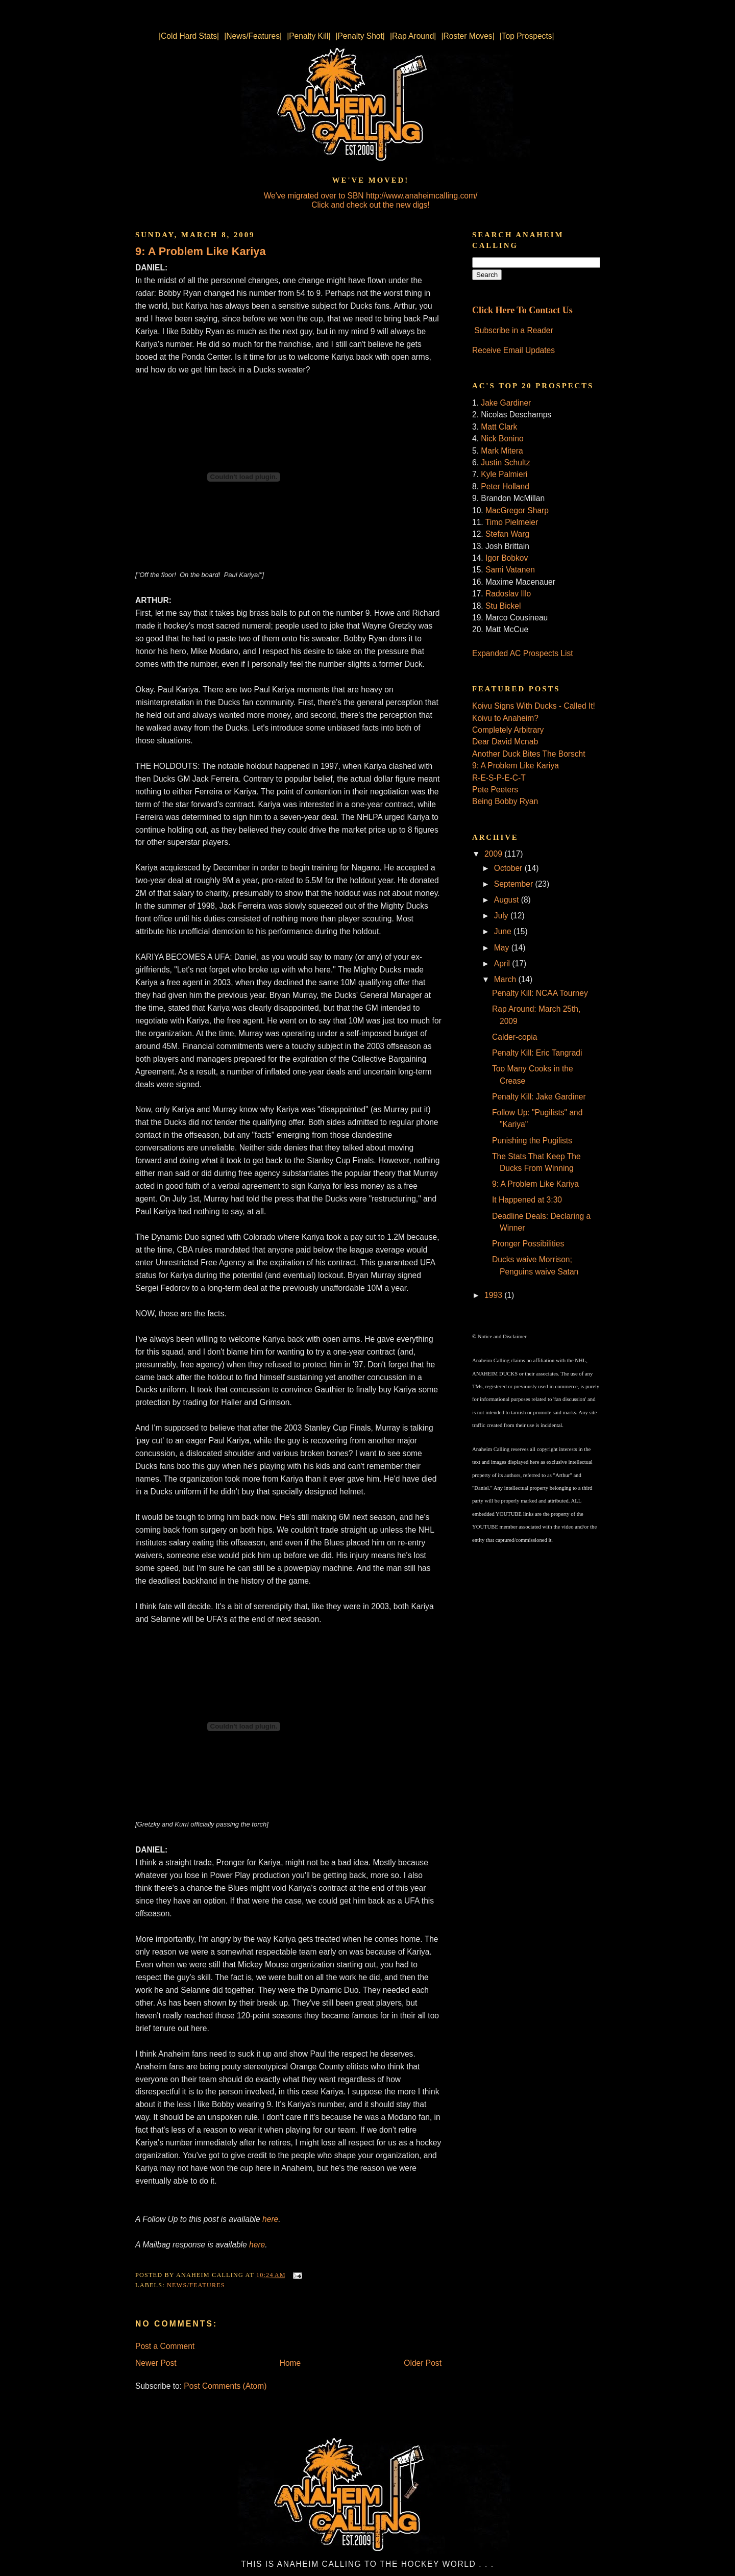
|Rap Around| (413, 36)
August (507, 899)
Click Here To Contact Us (522, 310)
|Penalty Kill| (308, 36)
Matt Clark (499, 426)
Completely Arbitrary (508, 730)
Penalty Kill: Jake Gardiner (539, 1096)
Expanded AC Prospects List (522, 653)
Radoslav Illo (508, 593)
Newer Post (156, 2363)
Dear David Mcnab (505, 741)
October (509, 868)
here (257, 2244)
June (503, 931)
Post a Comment (164, 2346)
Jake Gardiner (506, 402)
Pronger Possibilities (528, 1243)
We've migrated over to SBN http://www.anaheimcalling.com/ (371, 195)
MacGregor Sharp (517, 510)
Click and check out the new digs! (370, 205)
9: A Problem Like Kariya (200, 251)
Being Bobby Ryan (505, 801)
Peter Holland (505, 486)
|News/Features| (253, 36)
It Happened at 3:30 (527, 1199)
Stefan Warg (507, 534)
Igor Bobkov (506, 558)
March (506, 979)
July (502, 915)
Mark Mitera (502, 450)
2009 (494, 853)
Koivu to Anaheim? (505, 718)
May (502, 947)
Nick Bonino (502, 438)
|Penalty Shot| (360, 36)
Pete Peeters (495, 789)
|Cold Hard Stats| (189, 36)
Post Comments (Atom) (225, 2386)
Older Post (423, 2363)
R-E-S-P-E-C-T (499, 777)
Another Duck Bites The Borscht (528, 753)
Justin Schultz (505, 462)
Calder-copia (514, 1037)
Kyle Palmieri (504, 474)
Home (290, 2363)
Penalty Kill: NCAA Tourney (540, 993)
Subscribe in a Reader (513, 330)
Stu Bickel (503, 606)
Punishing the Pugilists (532, 1140)
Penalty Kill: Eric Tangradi (537, 1052)
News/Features (196, 2285)
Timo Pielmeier (511, 522)
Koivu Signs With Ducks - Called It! (533, 706)
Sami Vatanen (510, 569)
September (514, 884)
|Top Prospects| (527, 36)
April (503, 963)
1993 (494, 1295)
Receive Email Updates (513, 350)
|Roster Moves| (467, 36)
